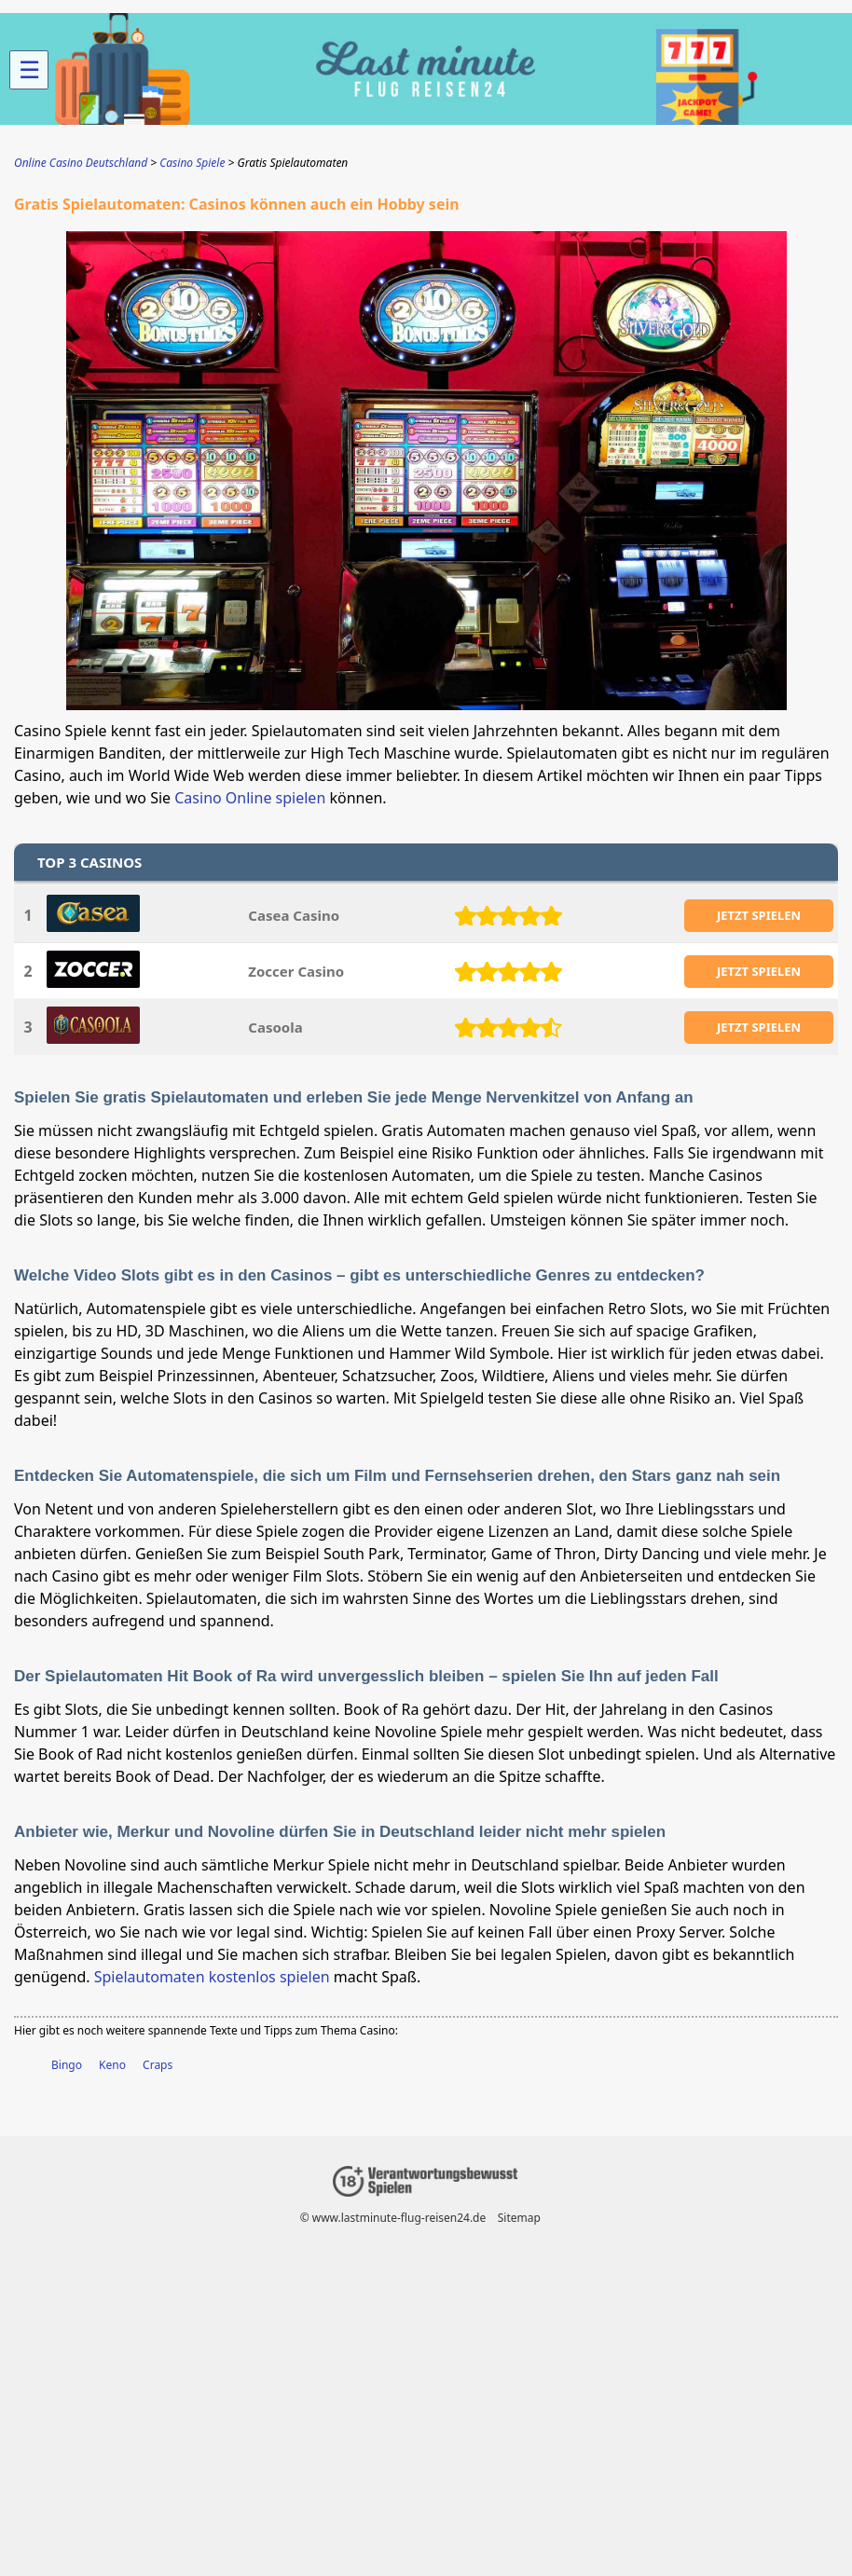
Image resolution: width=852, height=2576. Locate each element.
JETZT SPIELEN (759, 915)
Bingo (66, 2065)
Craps (157, 2065)
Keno (112, 2065)
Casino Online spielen (249, 798)
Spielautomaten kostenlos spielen (212, 1976)
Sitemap (519, 2218)
